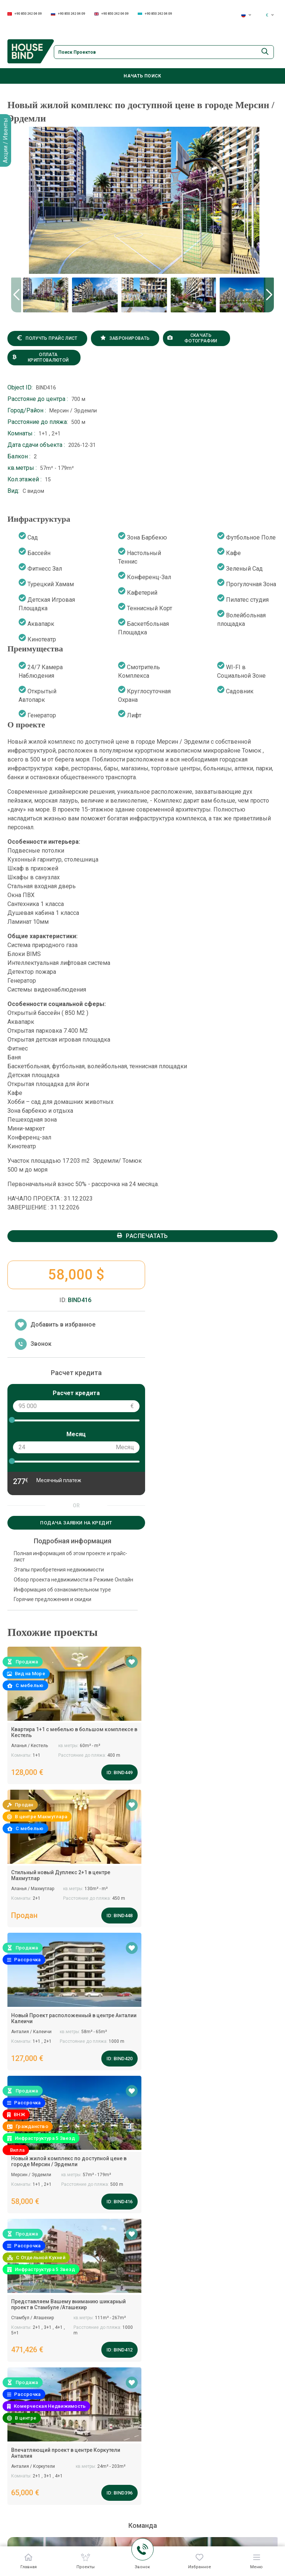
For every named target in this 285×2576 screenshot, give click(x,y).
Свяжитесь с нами (256, 2506)
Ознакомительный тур (172, 2519)
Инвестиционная (125, 2541)
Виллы (112, 2512)
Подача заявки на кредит (75, 1466)
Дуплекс (115, 2526)
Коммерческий (123, 2497)
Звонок (33, 1288)
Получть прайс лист (45, 339)
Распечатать (142, 1179)
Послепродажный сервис (172, 2501)
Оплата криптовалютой (39, 358)
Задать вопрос (142, 2148)
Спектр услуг (157, 2483)
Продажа (251, 2476)
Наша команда (203, 2476)
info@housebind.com (39, 2136)
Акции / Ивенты (5, 140)
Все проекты (256, 2463)
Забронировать (119, 339)
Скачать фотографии (183, 339)
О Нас (191, 2505)
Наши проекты (123, 2483)
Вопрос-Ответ (202, 2490)
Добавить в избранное (55, 1268)
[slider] (12, 1364)
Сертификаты (202, 2537)
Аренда (248, 2490)
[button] (269, 296)
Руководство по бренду (205, 2520)
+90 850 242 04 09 (24, 13)
